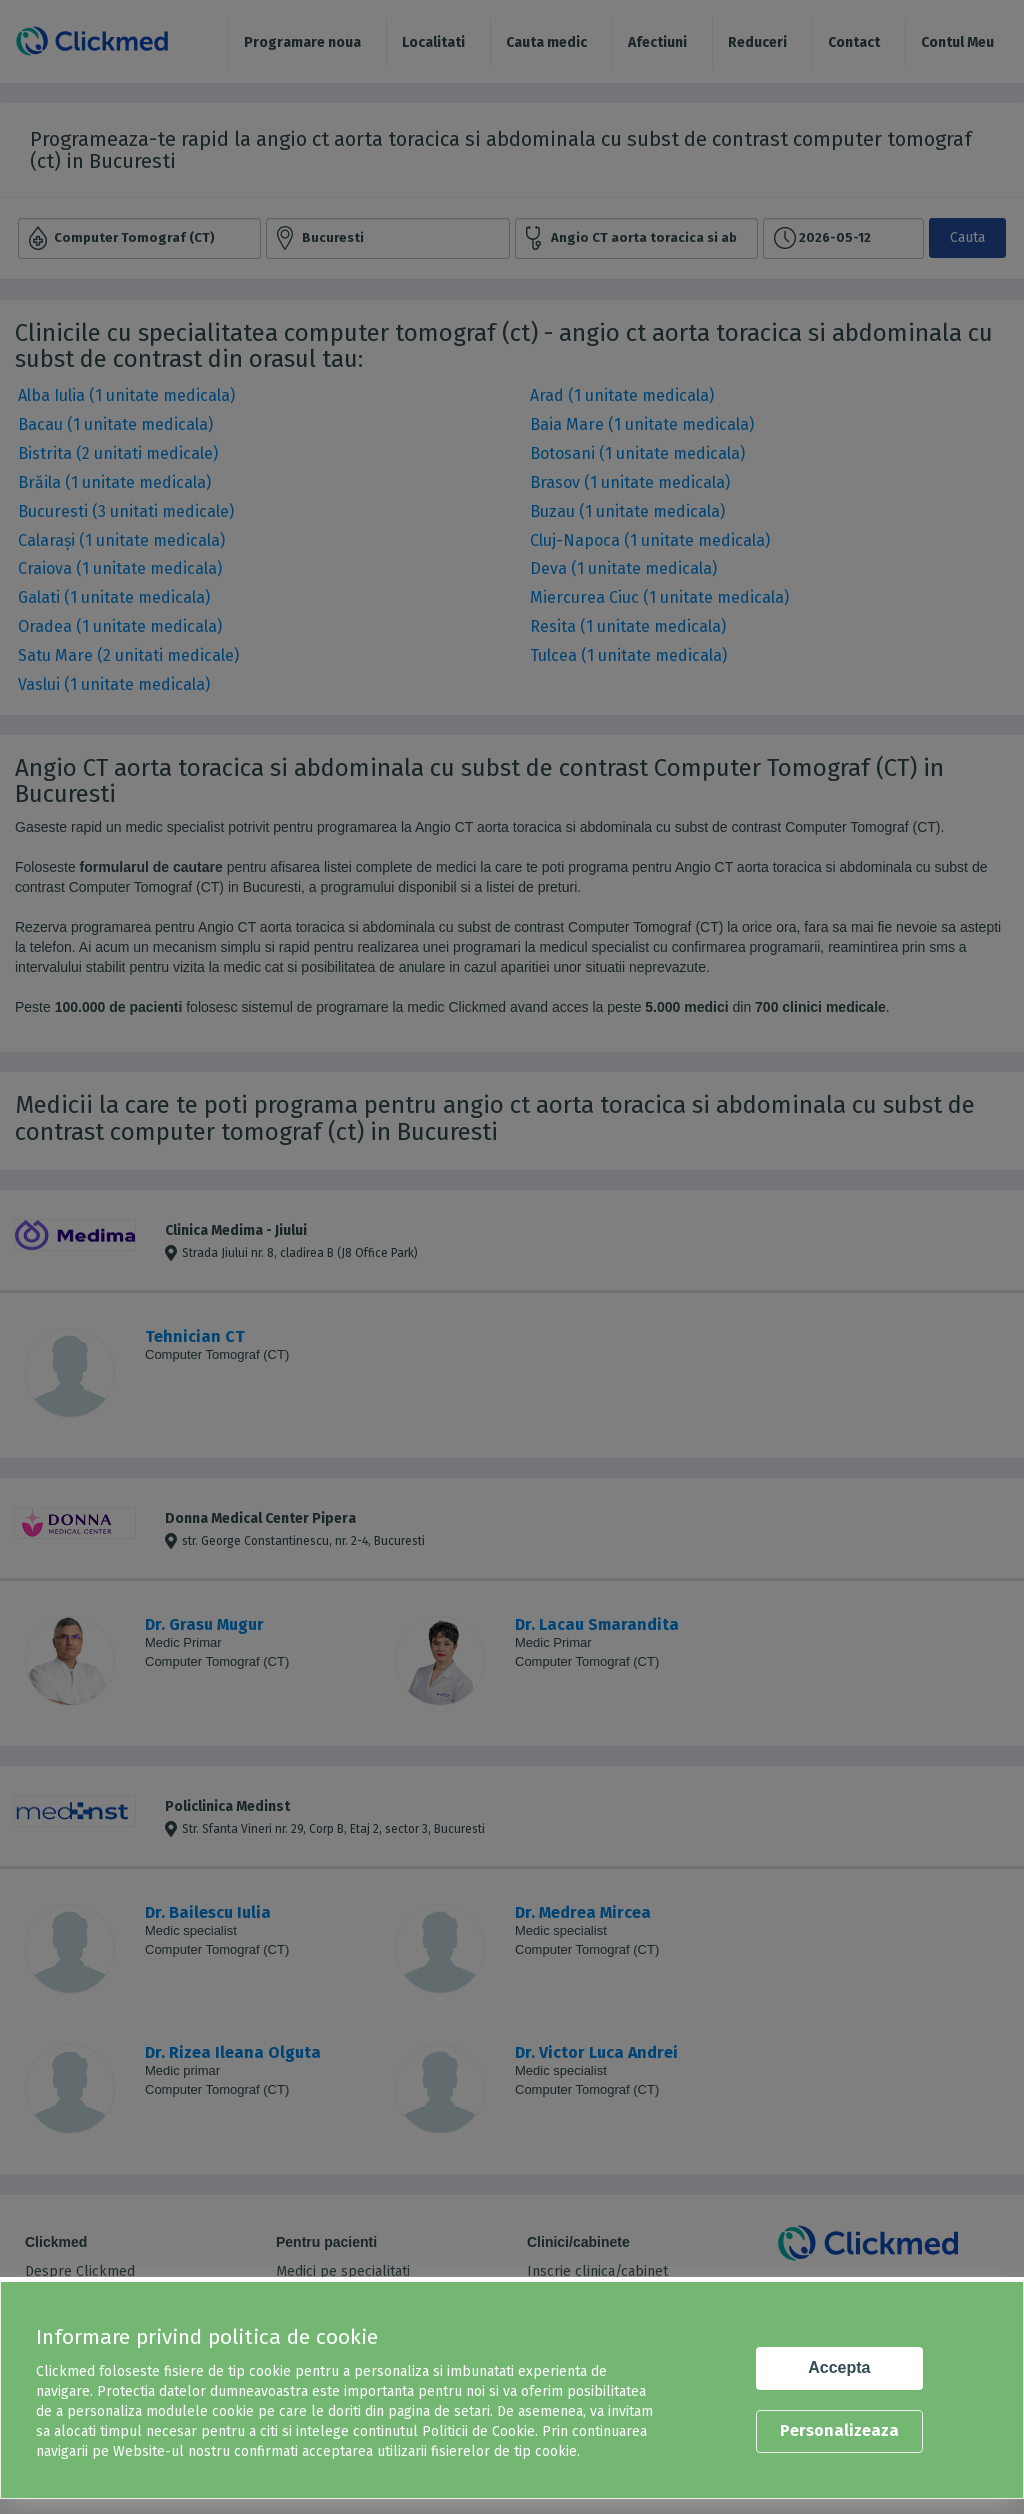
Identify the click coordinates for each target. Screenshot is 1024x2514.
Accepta (839, 2367)
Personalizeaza (839, 2430)
